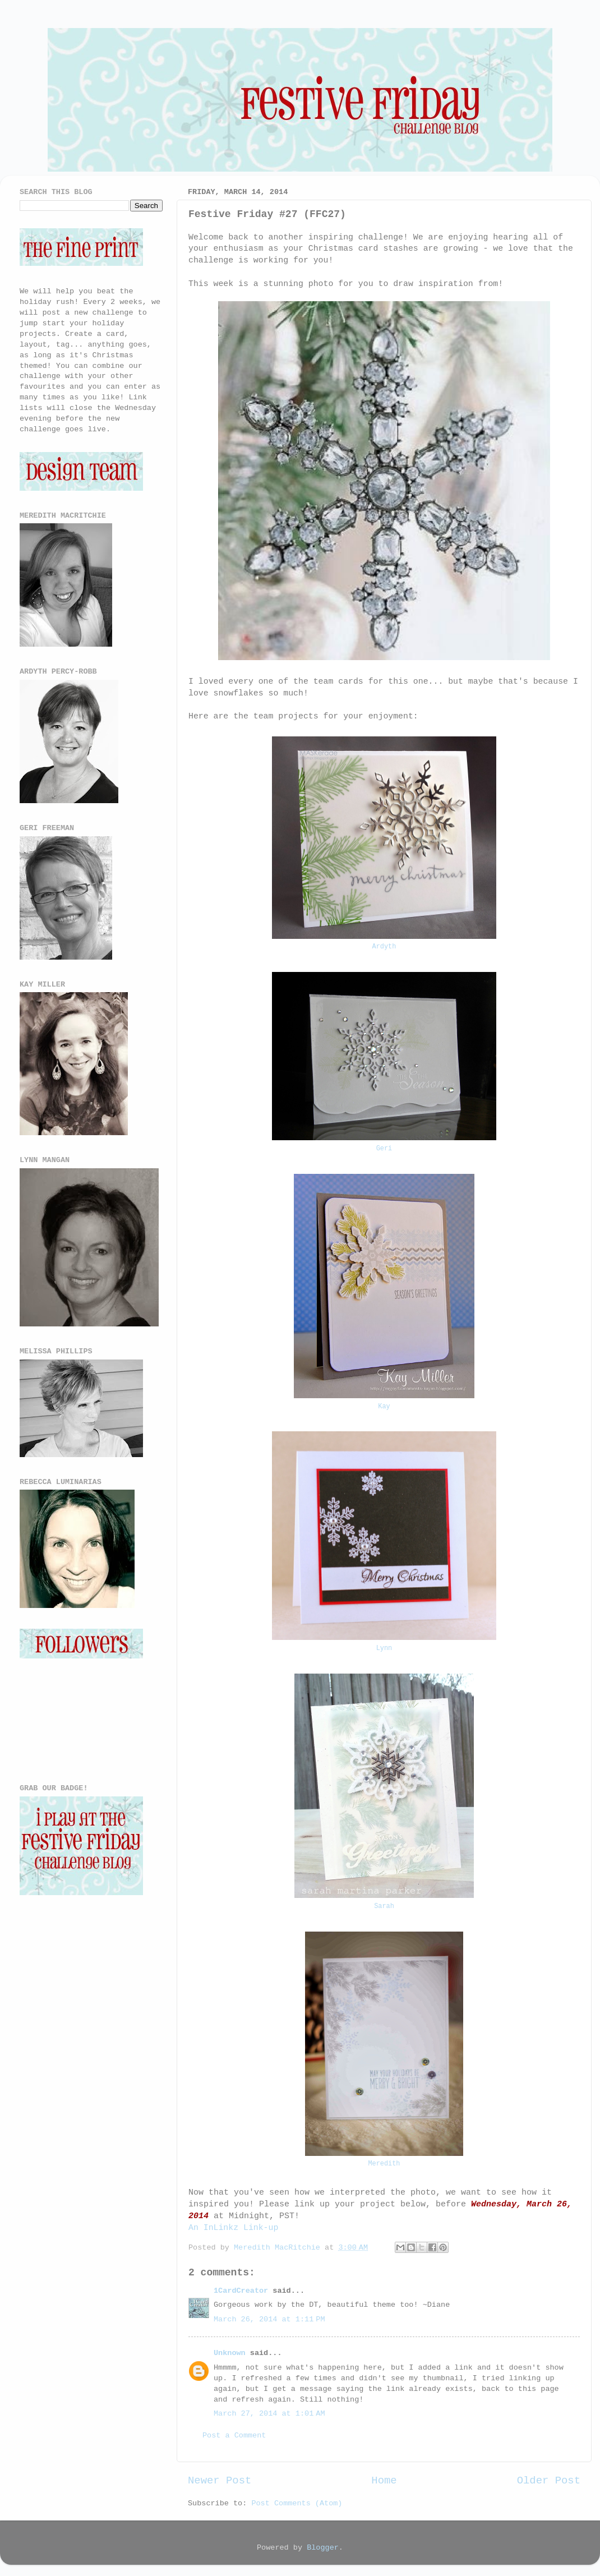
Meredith (384, 2164)
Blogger (323, 2547)
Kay (384, 1407)
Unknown (230, 2353)
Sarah (384, 1906)
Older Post (548, 2480)
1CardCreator (241, 2291)
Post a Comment (234, 2435)
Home (383, 2480)
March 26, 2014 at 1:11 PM (269, 2319)
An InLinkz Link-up (233, 2227)
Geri (384, 1149)
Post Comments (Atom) (296, 2503)
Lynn (384, 1648)
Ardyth (384, 947)
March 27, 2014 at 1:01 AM (269, 2413)
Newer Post (219, 2480)
